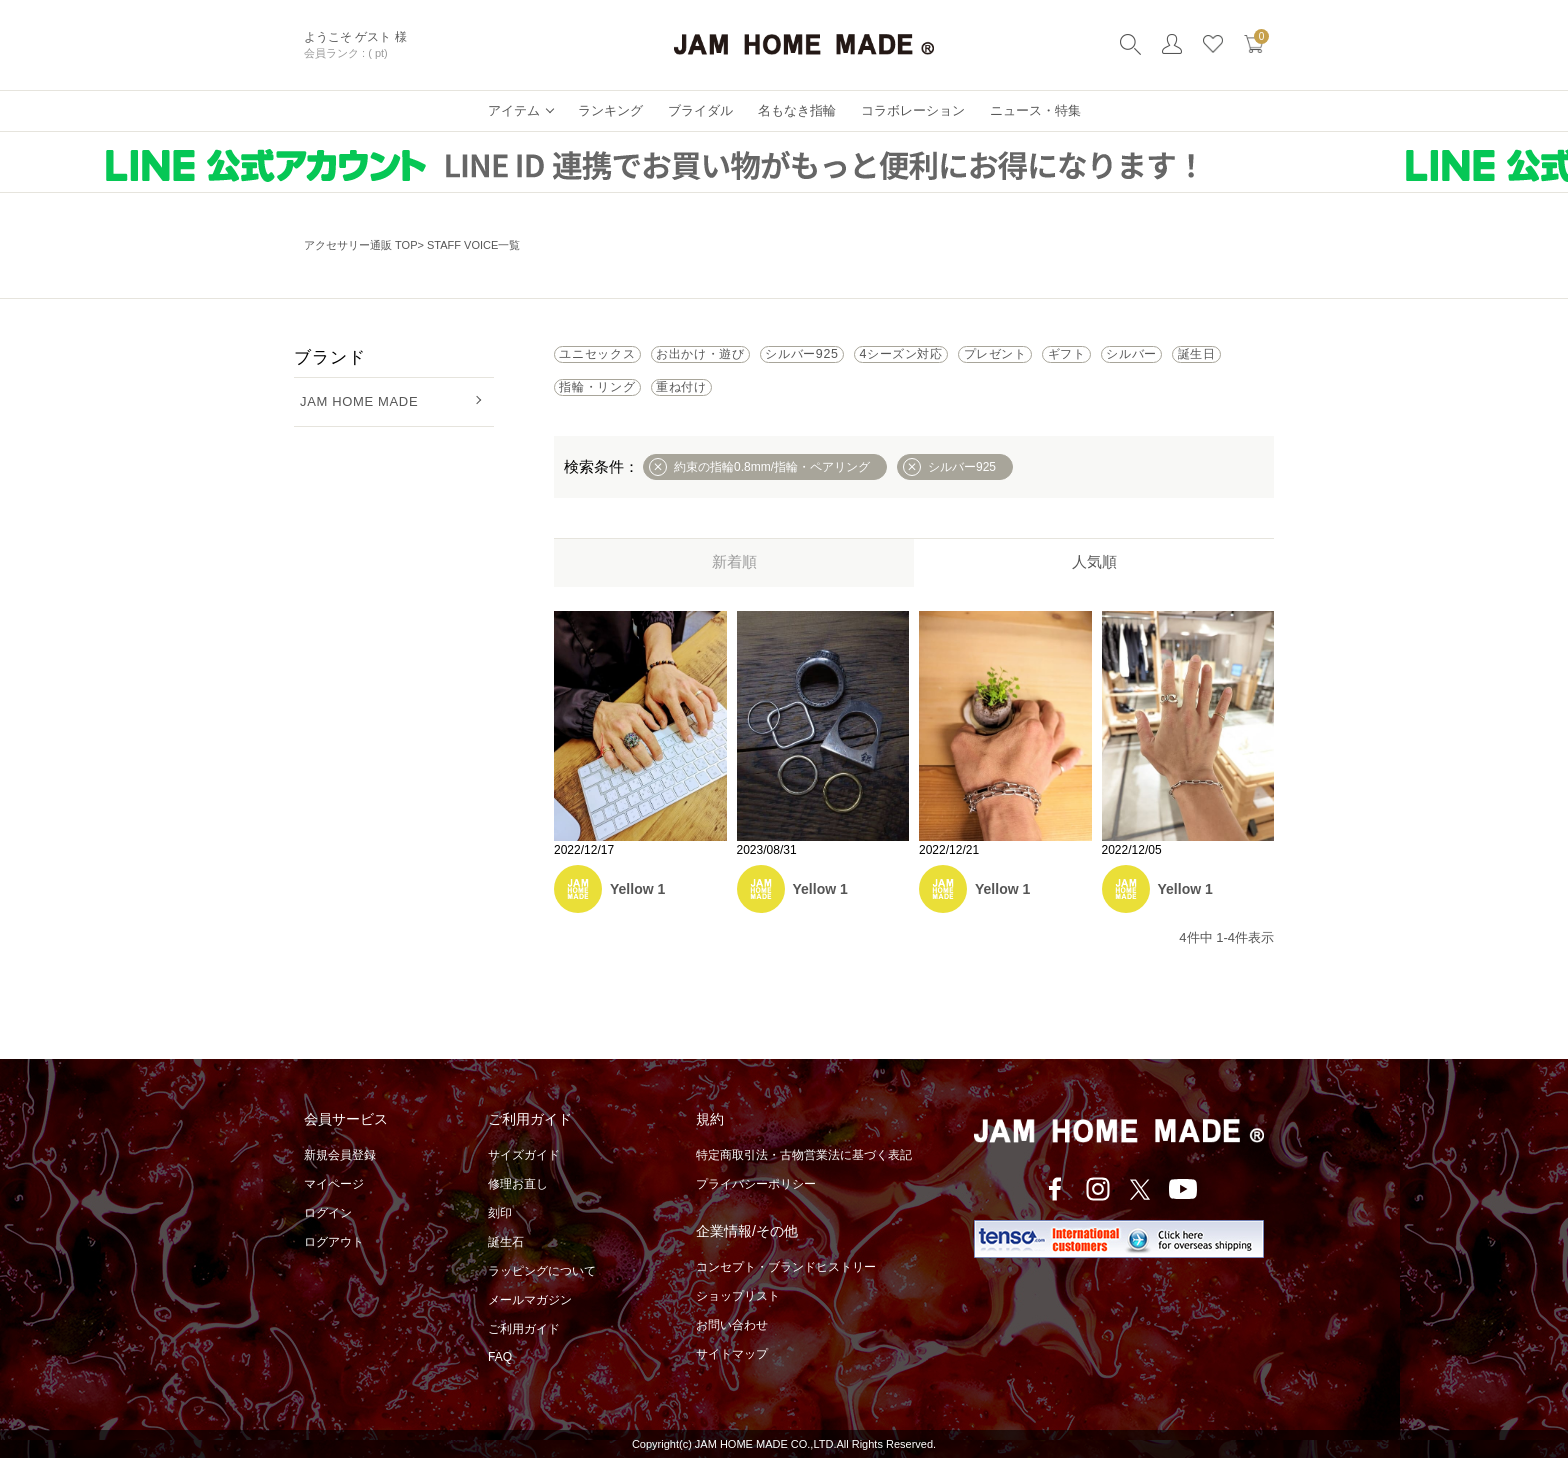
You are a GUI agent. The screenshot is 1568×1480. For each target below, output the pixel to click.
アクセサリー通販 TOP (360, 245)
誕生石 (506, 1264)
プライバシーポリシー (756, 1206)
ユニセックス (619, 360)
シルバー (700, 404)
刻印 (500, 1235)
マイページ (334, 1206)
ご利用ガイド (524, 1351)
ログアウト (334, 1264)
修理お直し (518, 1206)
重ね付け (1047, 404)
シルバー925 (912, 360)
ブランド (329, 357)
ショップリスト (738, 1318)
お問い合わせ (732, 1347)
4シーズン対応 (1054, 360)
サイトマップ (732, 1376)
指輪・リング (922, 404)
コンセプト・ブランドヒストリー (786, 1289)
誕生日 (804, 404)
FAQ (500, 1379)
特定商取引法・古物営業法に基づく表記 (804, 1177)
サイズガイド (524, 1177)
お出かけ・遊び (766, 360)
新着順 (734, 583)
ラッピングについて (542, 1293)
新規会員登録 (340, 1177)
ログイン (328, 1235)
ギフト (597, 404)
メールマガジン (530, 1322)
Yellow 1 (637, 911)
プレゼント (1192, 360)
